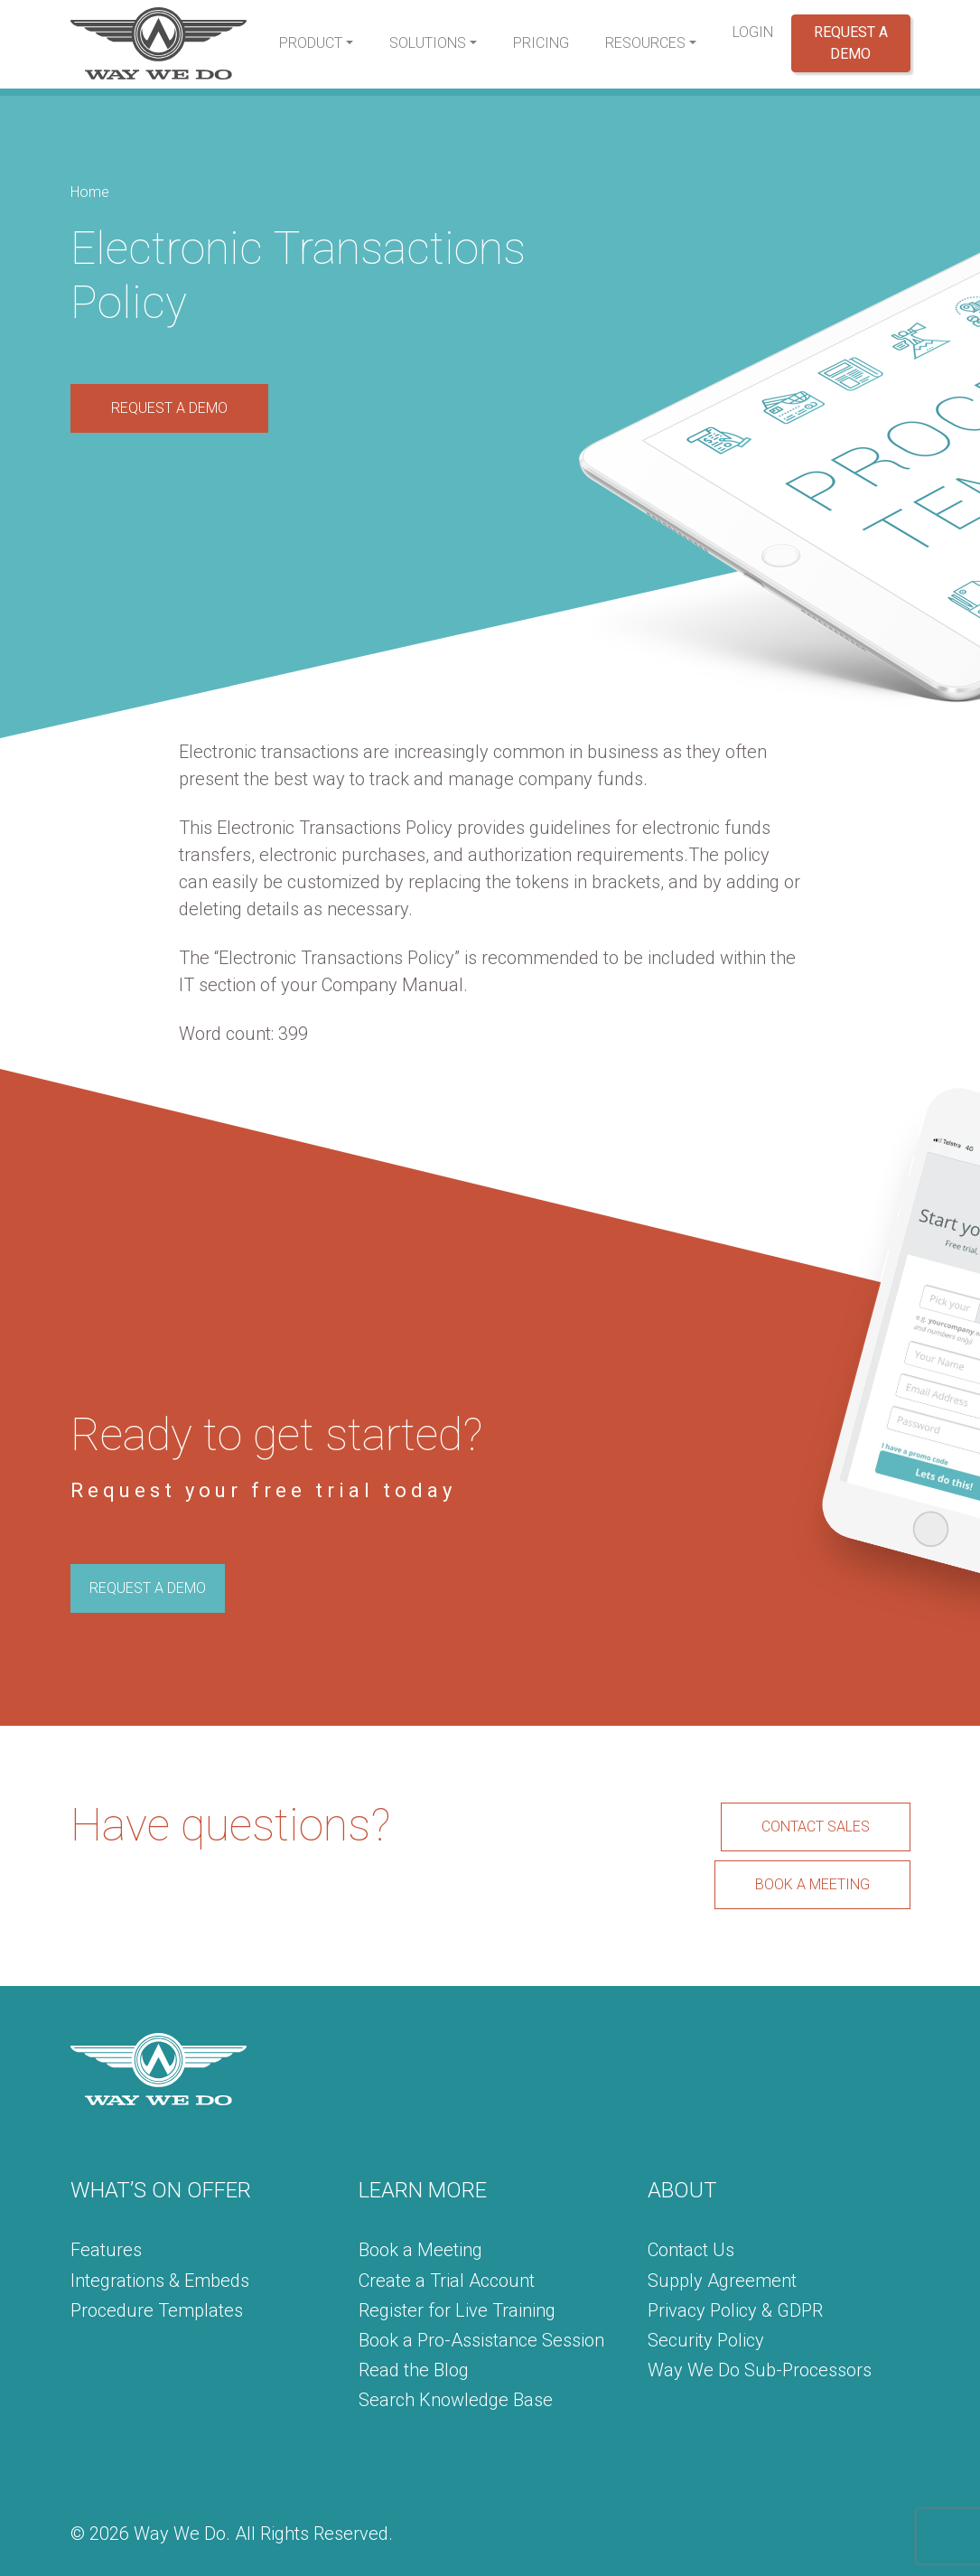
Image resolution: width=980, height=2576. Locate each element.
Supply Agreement (722, 2280)
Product (310, 43)
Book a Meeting (420, 2250)
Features (106, 2250)
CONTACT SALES (815, 1826)
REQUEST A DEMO (169, 408)
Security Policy (706, 2340)
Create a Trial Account (447, 2280)
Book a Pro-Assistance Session (481, 2340)
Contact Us (691, 2250)
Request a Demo (851, 42)
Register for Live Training (457, 2310)
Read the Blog (414, 2370)
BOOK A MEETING (812, 1884)
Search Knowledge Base (456, 2400)
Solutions (427, 43)
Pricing (541, 43)
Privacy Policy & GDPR (735, 2310)
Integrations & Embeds (159, 2280)
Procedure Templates (156, 2310)
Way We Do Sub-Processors (760, 2370)
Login (753, 32)
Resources (645, 43)
